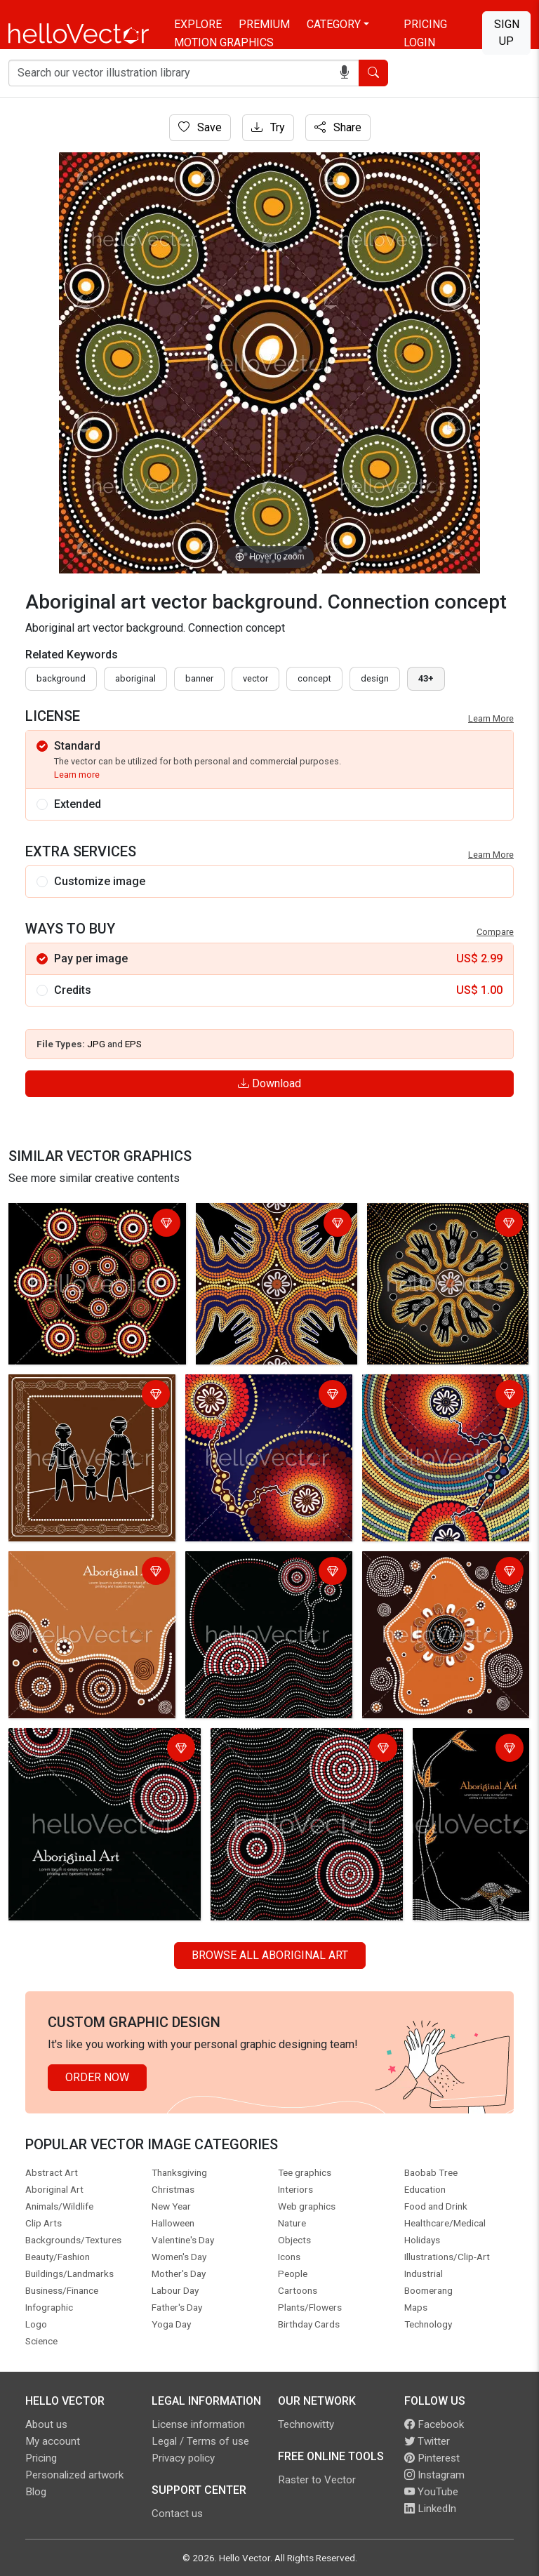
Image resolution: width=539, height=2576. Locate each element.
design (375, 678)
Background (61, 678)
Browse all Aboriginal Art (270, 1955)
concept (314, 678)
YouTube (431, 2491)
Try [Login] (268, 127)
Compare (495, 932)
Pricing (425, 24)
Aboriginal (135, 678)
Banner (199, 678)
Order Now (97, 2077)
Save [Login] (200, 127)
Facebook (434, 2424)
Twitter (427, 2441)
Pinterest (432, 2458)
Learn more (77, 774)
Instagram (434, 2475)
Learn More (491, 718)
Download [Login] (269, 1083)
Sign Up (506, 33)
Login (419, 42)
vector (255, 678)
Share (337, 127)
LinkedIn (430, 2508)
